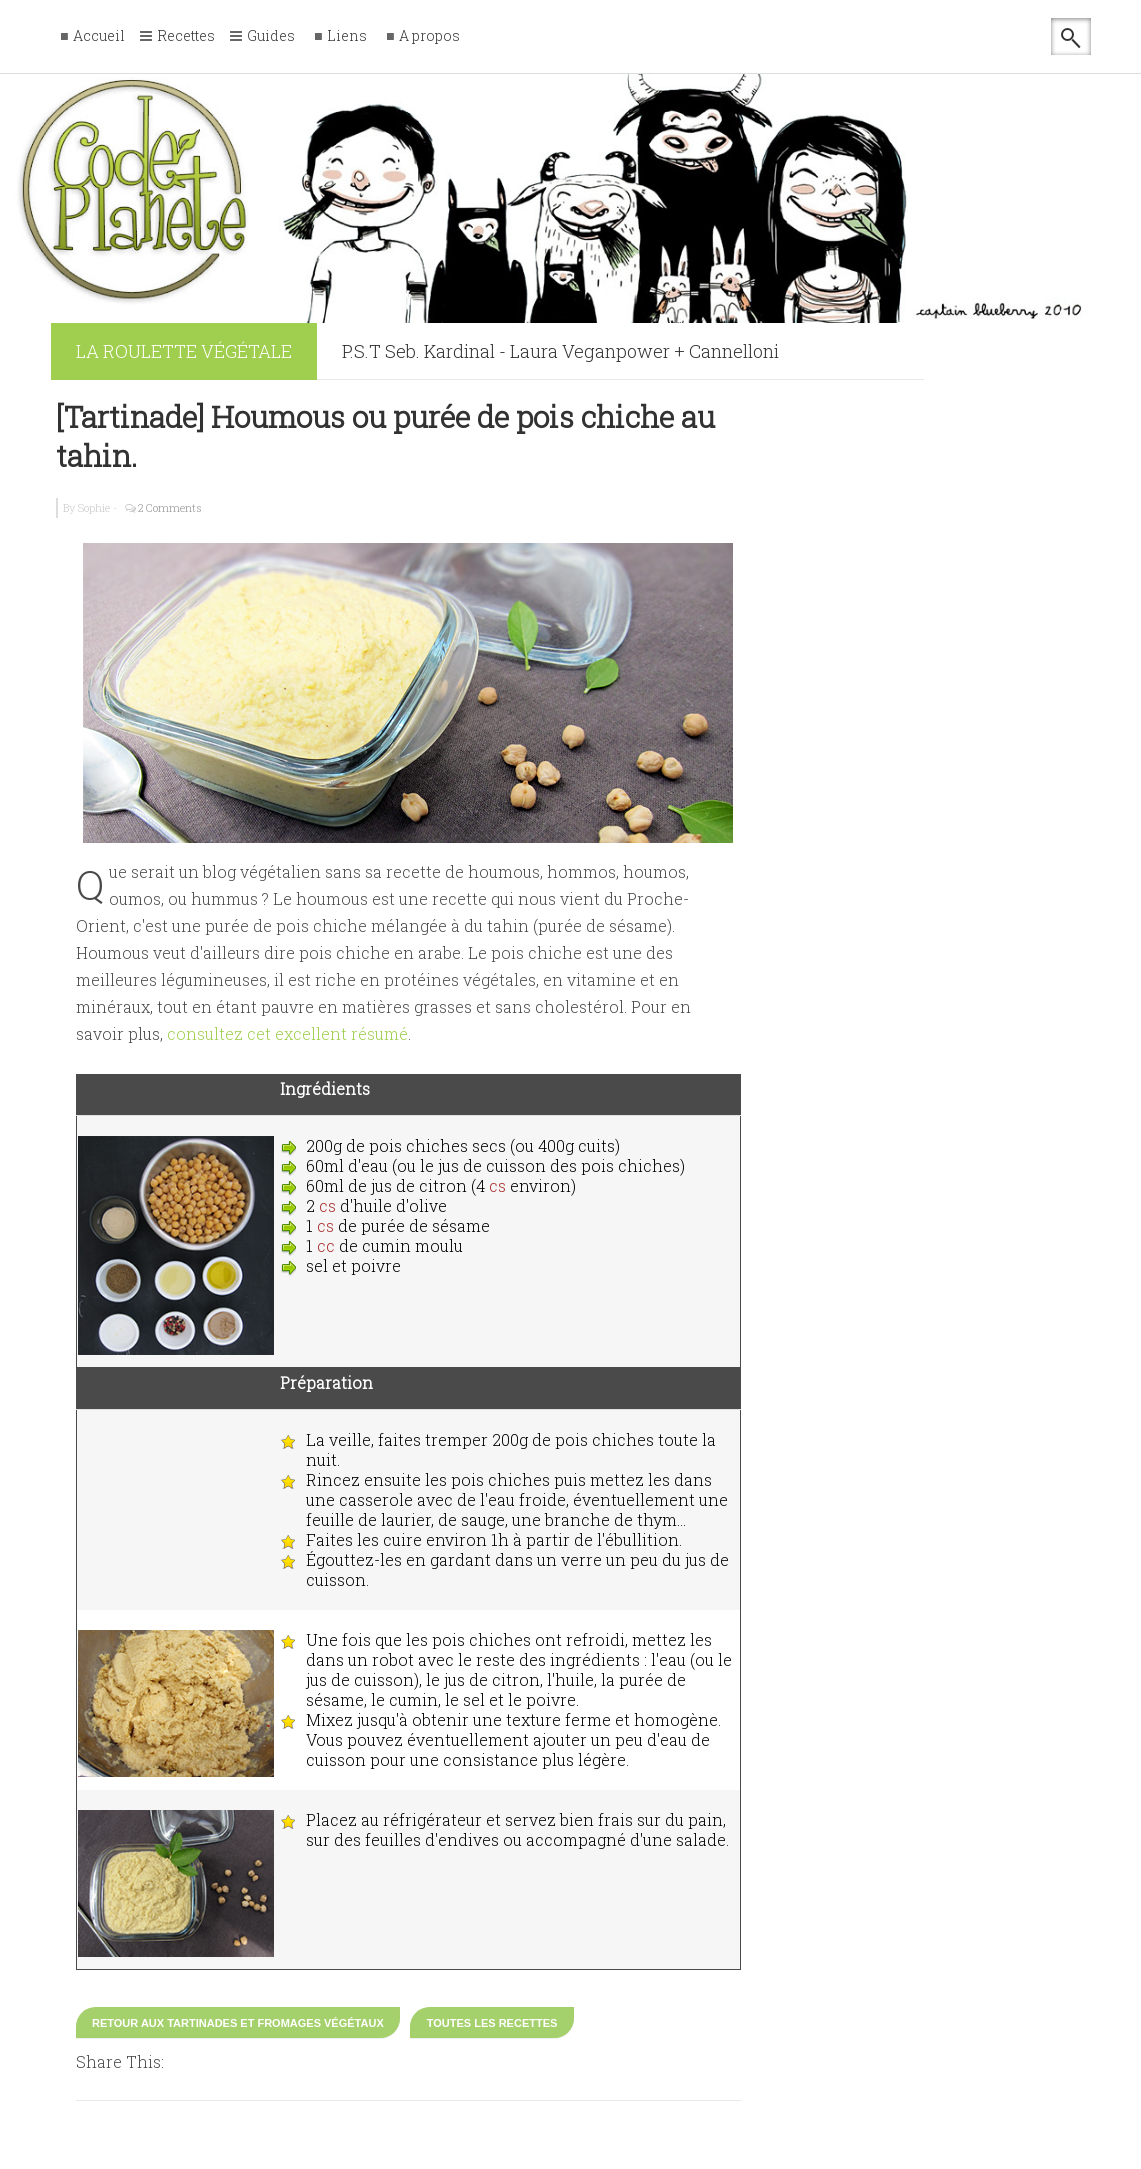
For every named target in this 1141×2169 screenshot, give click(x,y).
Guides (271, 37)
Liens (347, 36)
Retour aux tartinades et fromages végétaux (238, 2023)
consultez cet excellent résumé (287, 1033)
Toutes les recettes (492, 2023)
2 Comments (170, 507)
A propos (429, 36)
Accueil (99, 36)
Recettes (186, 37)
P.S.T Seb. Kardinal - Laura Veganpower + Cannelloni (560, 351)
